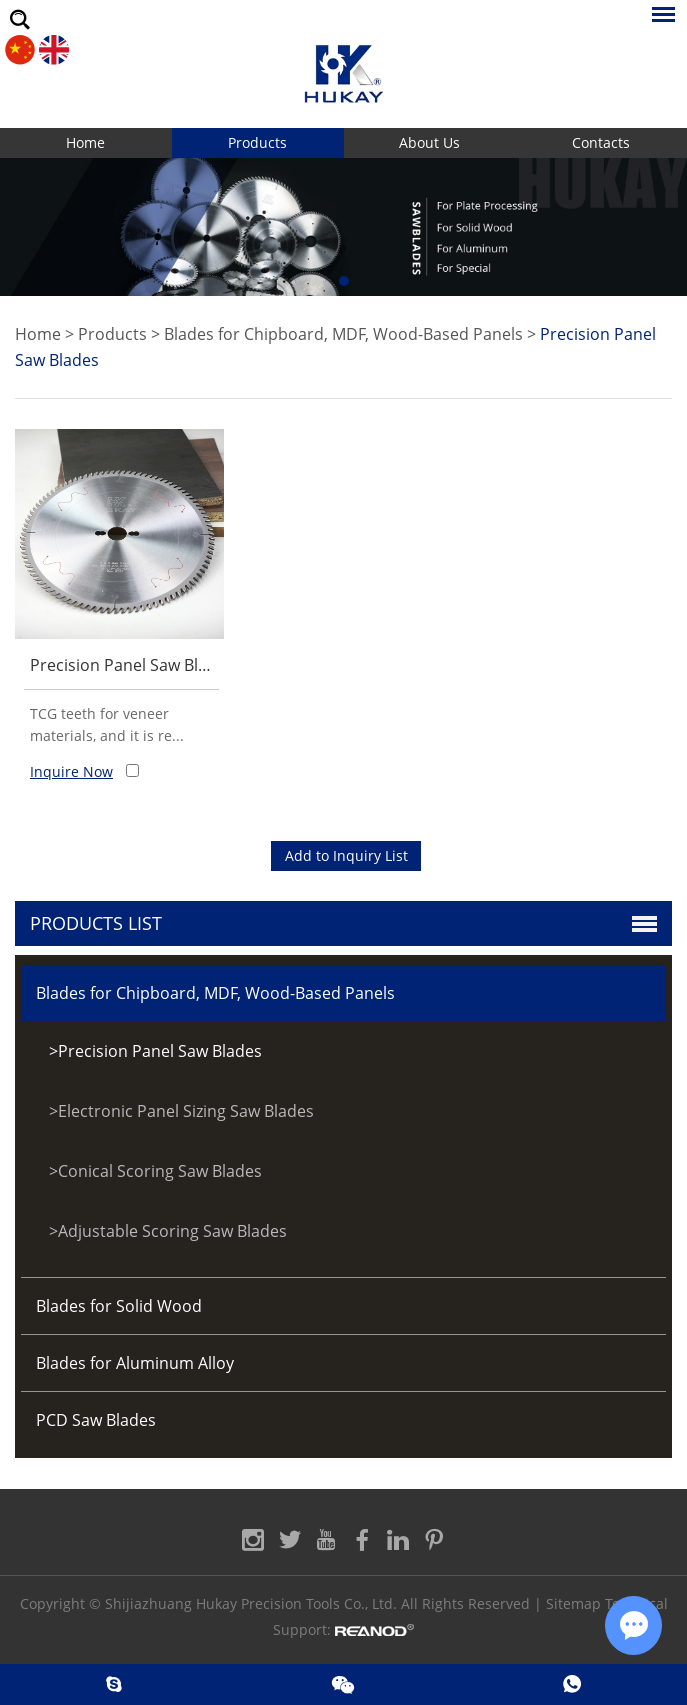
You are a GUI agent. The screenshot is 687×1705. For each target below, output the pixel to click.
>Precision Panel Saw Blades (155, 1051)
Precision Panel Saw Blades (132, 665)
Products (257, 142)
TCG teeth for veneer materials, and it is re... (107, 724)
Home (85, 142)
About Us (429, 142)
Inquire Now (71, 771)
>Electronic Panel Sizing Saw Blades (181, 1111)
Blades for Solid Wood (119, 1306)
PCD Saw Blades (96, 1420)
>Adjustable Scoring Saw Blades (168, 1231)
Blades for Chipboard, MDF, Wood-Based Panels (343, 334)
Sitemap (573, 1603)
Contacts (601, 142)
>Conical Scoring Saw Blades (155, 1171)
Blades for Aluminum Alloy (135, 1363)
